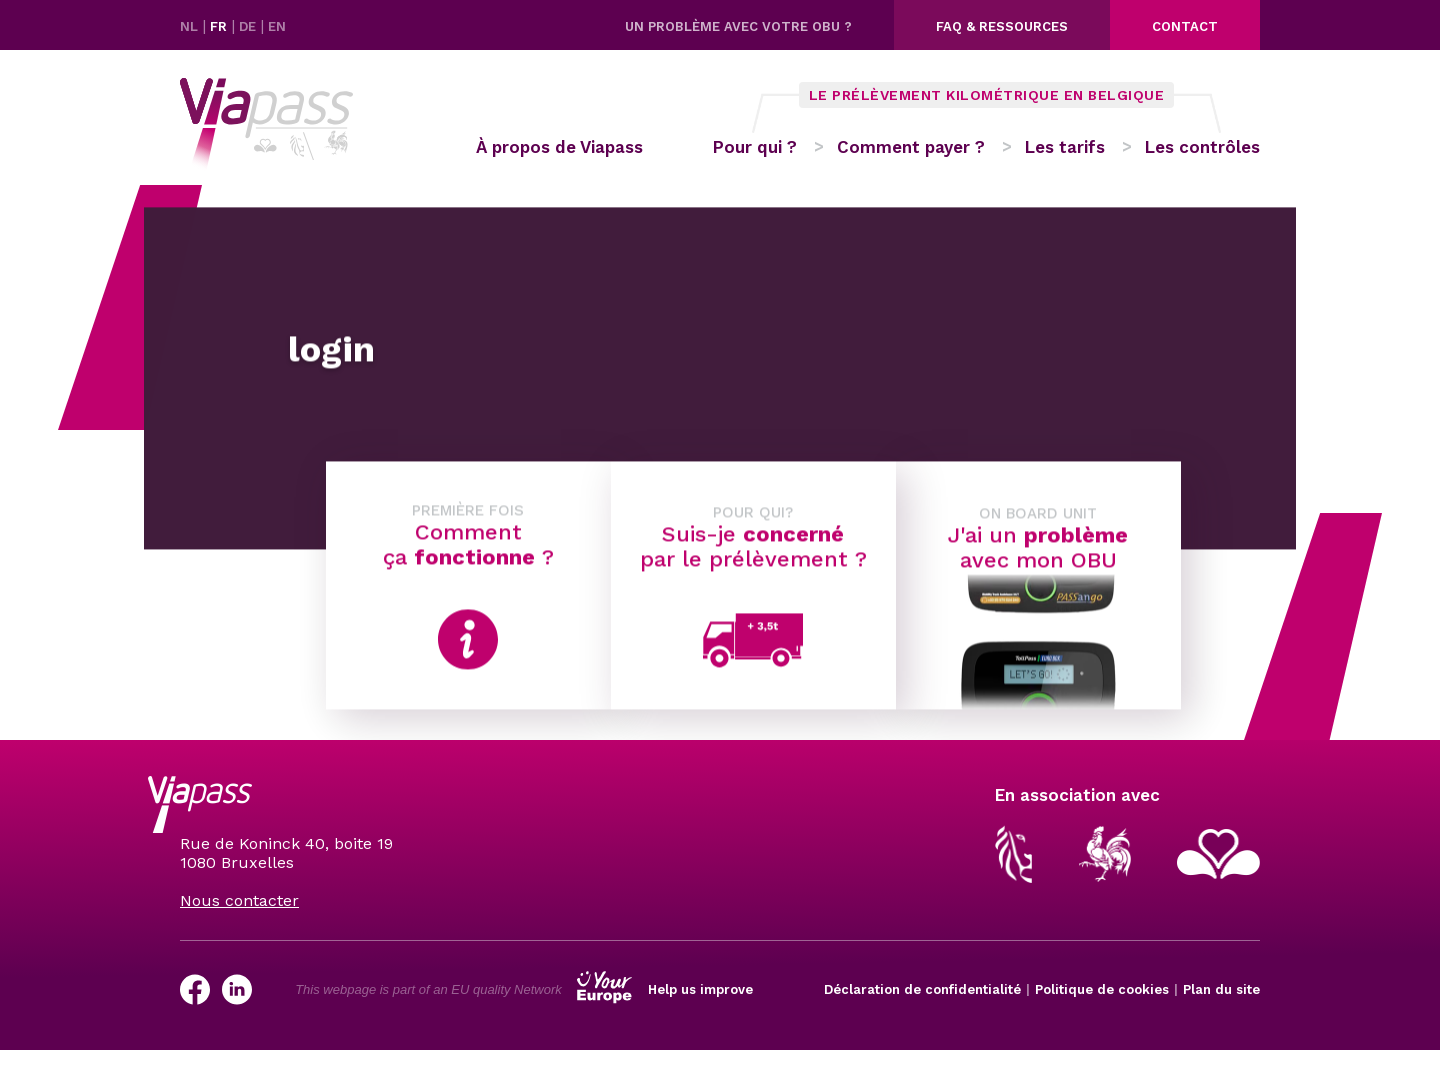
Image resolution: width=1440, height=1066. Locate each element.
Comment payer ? (911, 147)
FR (220, 26)
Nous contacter (239, 900)
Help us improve (700, 989)
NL (191, 26)
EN (277, 26)
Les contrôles (1202, 147)
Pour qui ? (755, 147)
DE (249, 26)
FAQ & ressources (1002, 26)
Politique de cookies (1102, 989)
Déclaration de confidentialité (922, 989)
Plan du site (1221, 989)
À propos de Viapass (559, 147)
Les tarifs (1065, 147)
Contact (1185, 26)
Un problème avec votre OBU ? (738, 26)
